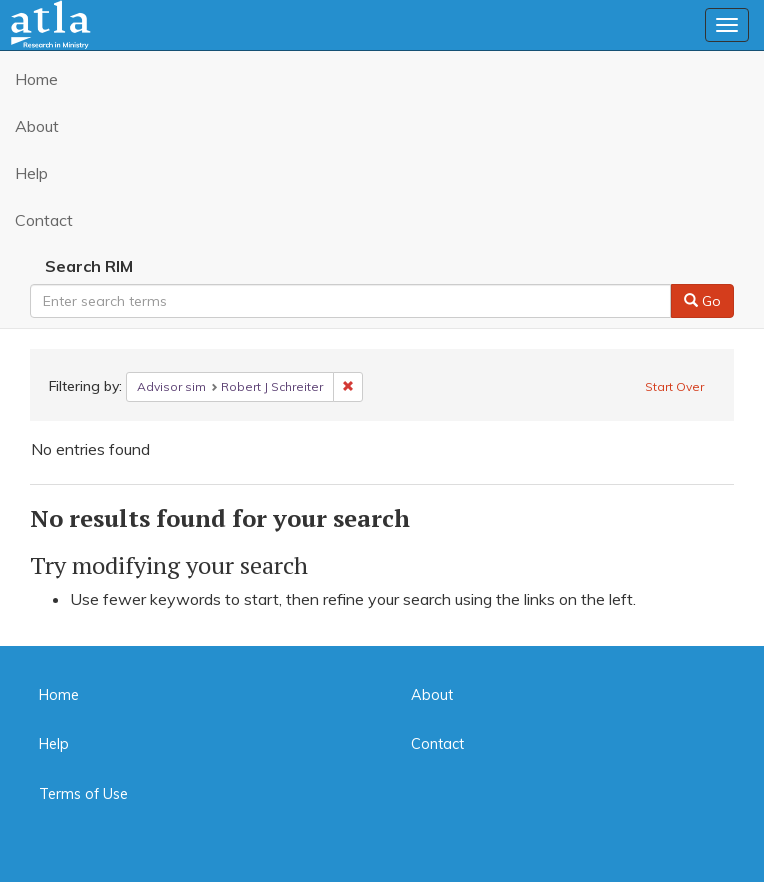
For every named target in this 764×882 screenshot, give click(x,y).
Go (702, 301)
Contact (44, 220)
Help (31, 173)
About (37, 126)
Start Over (674, 386)
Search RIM (89, 266)
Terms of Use (83, 794)
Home (36, 79)
